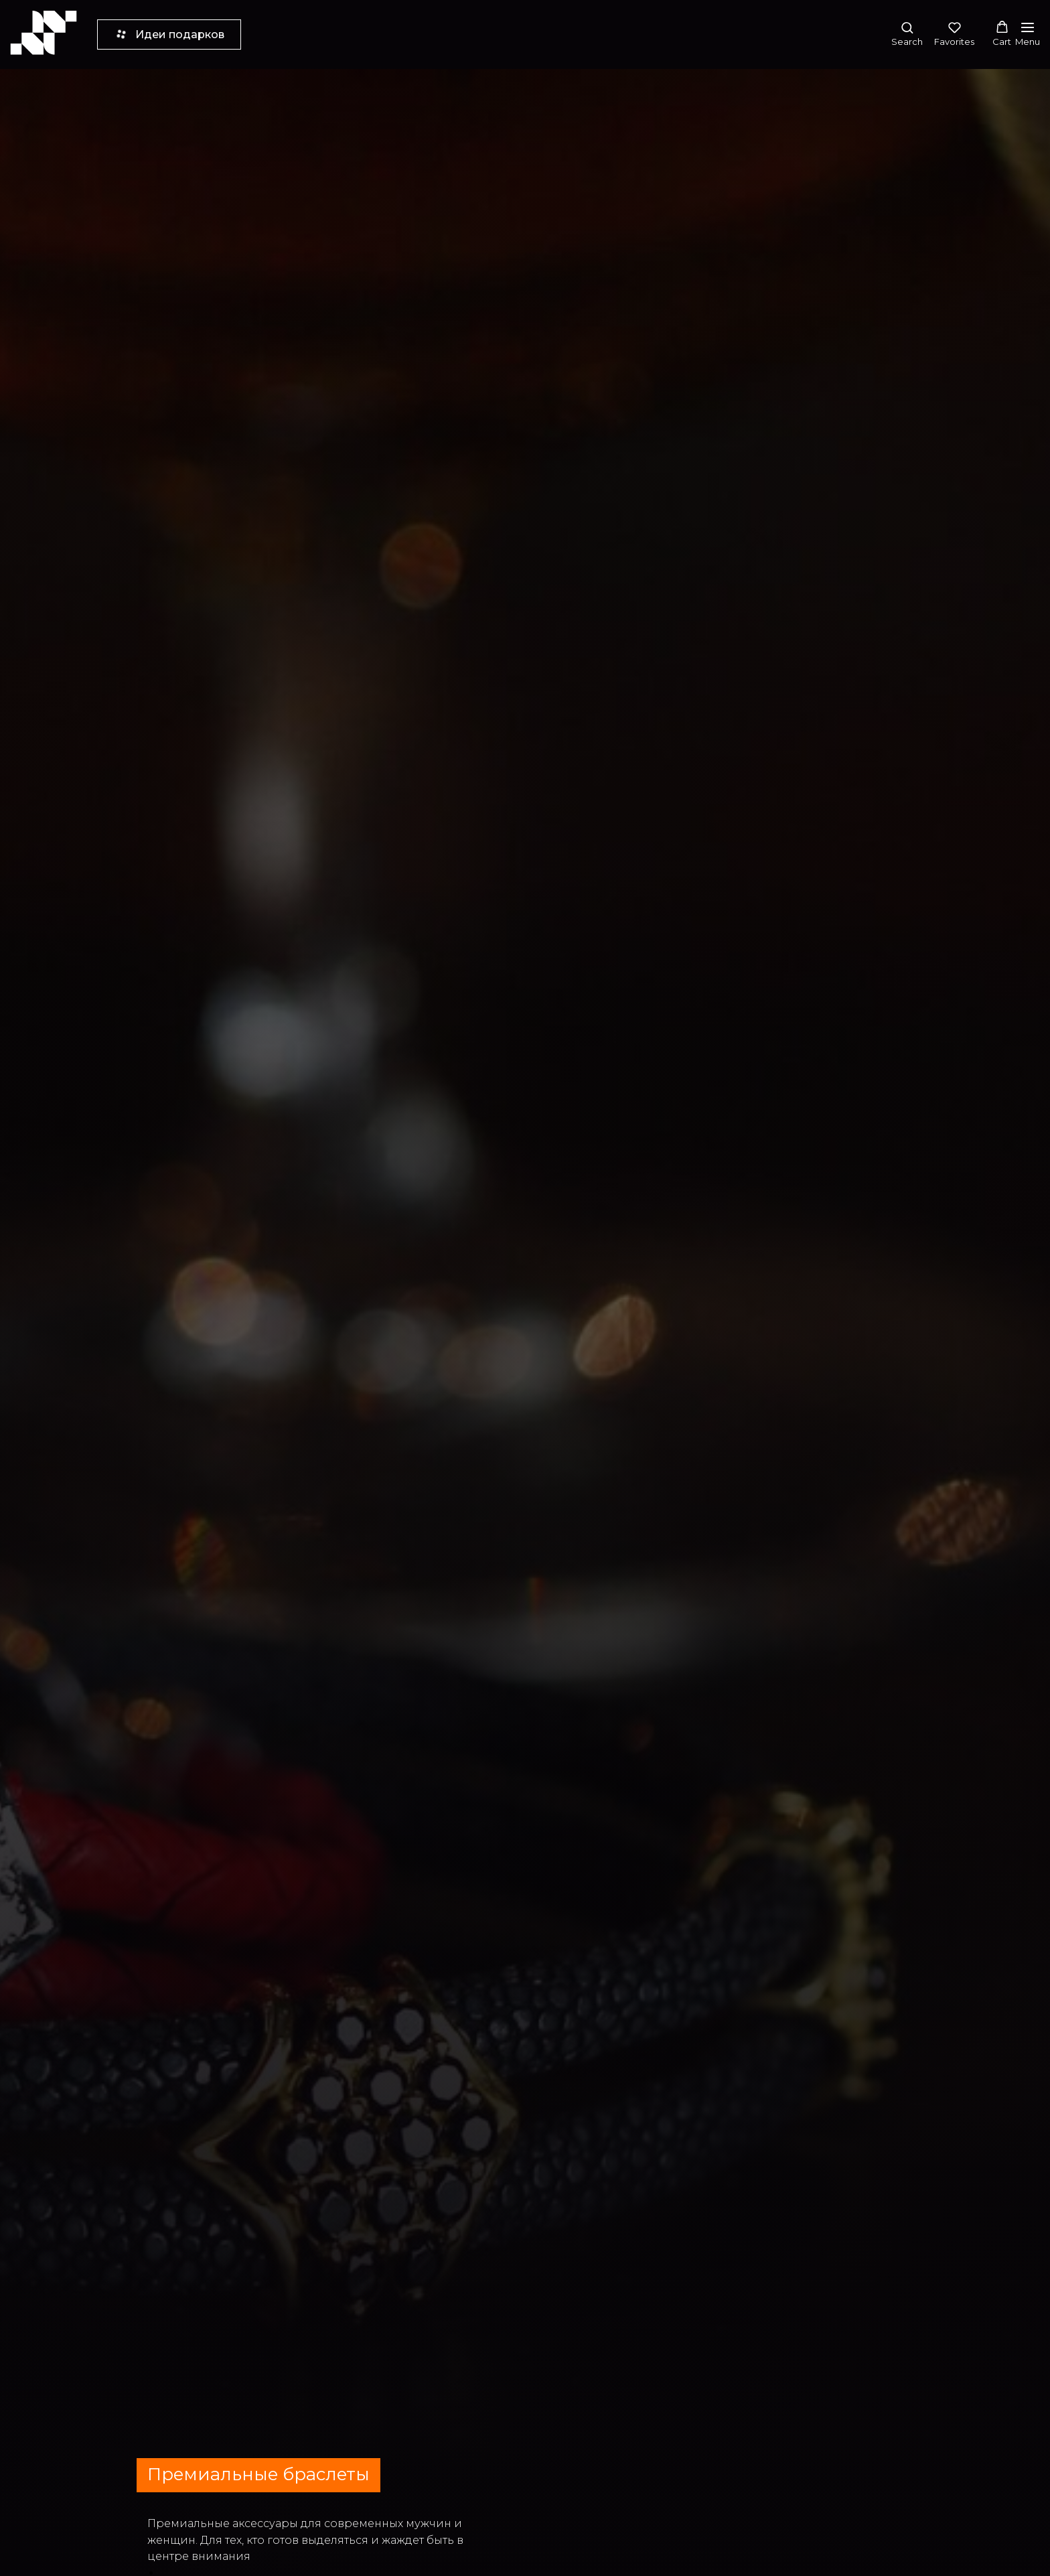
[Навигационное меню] (1027, 34)
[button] (907, 34)
